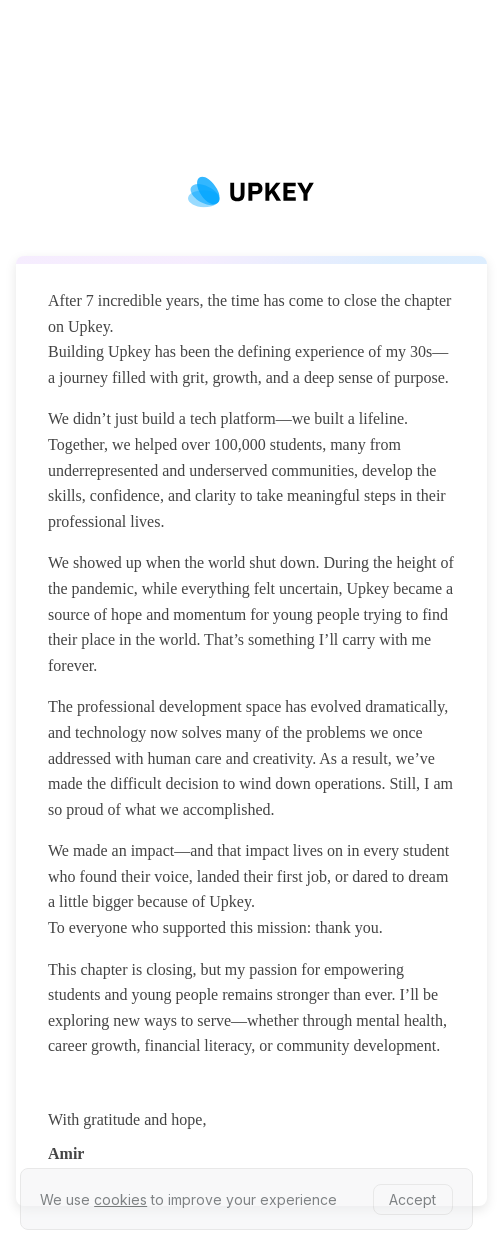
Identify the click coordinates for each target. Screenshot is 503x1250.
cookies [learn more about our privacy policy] (120, 1199)
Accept (412, 1199)
